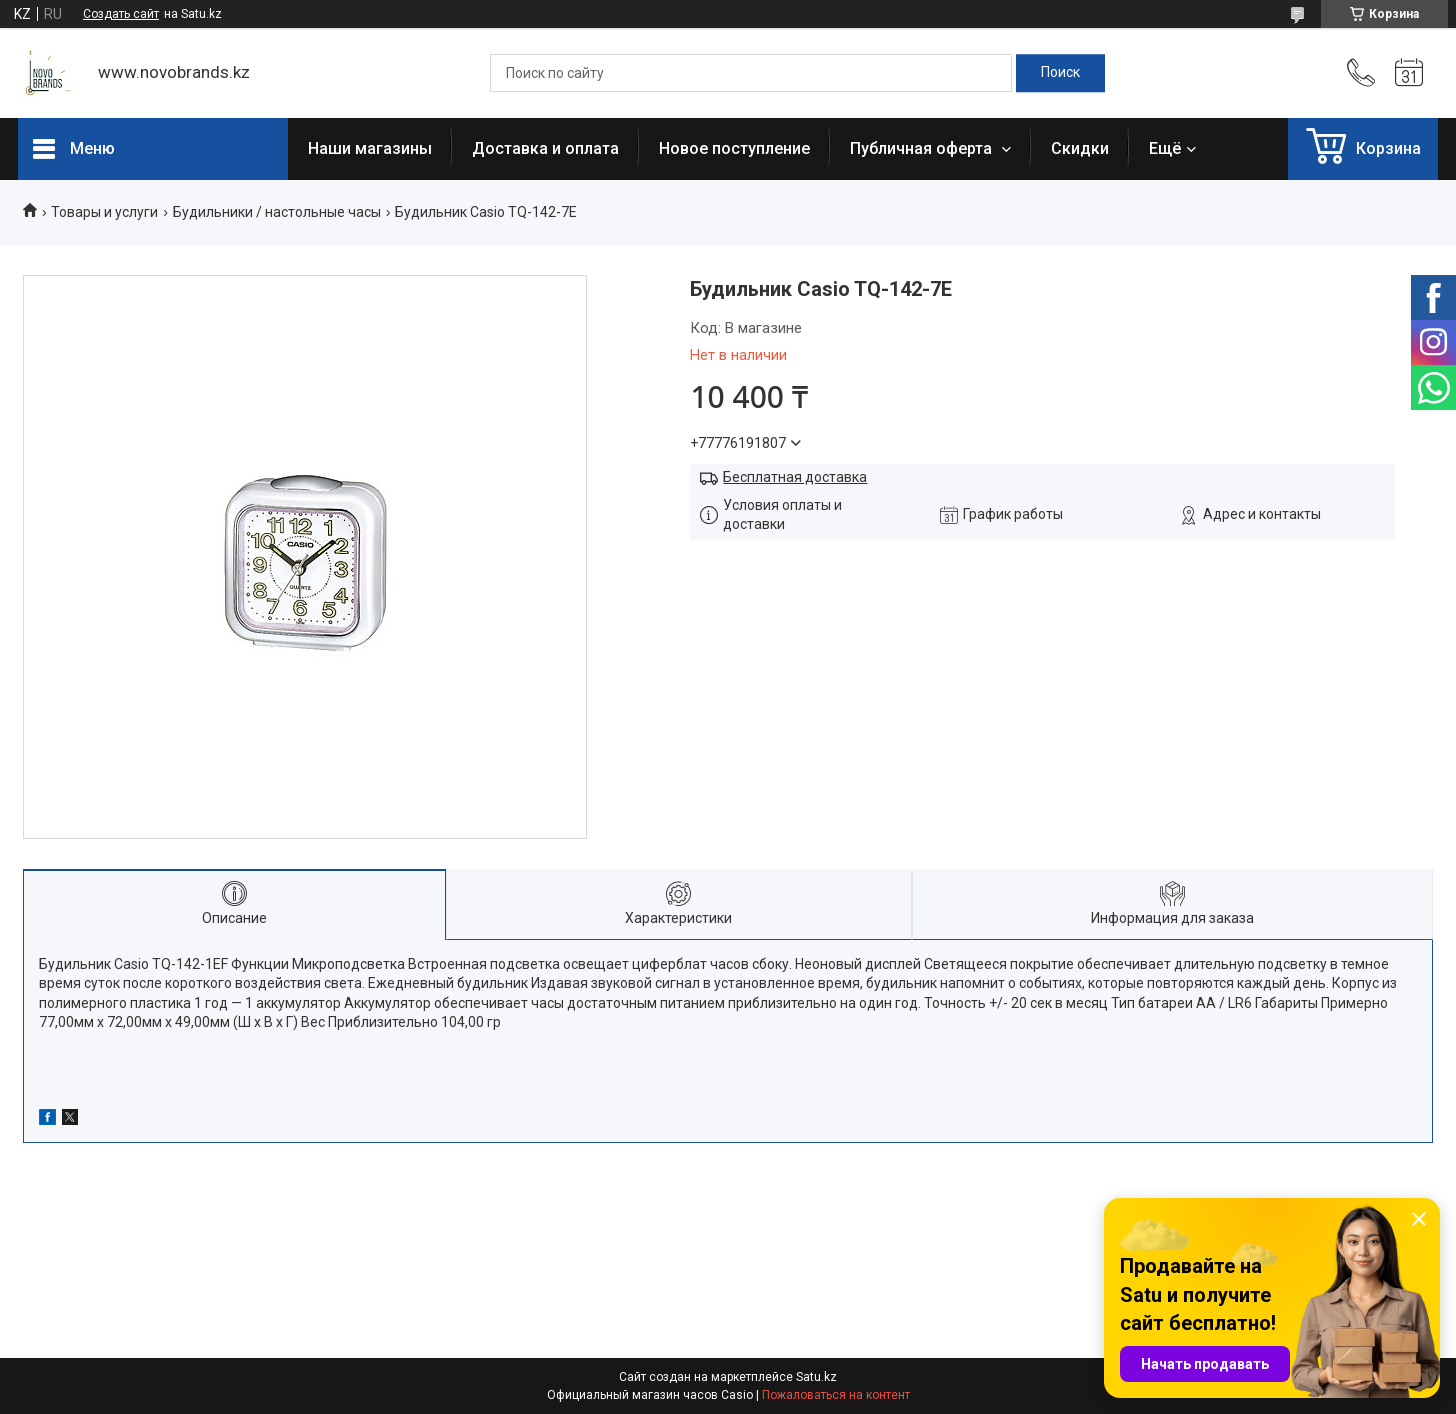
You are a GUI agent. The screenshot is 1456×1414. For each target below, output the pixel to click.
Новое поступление (734, 148)
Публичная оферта (923, 148)
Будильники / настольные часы (277, 212)
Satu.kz (816, 1377)
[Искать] (1060, 73)
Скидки (1080, 148)
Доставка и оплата (545, 148)
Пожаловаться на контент (836, 1395)
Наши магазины (370, 148)
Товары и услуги (104, 212)
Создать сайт (121, 14)
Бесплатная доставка (795, 477)
